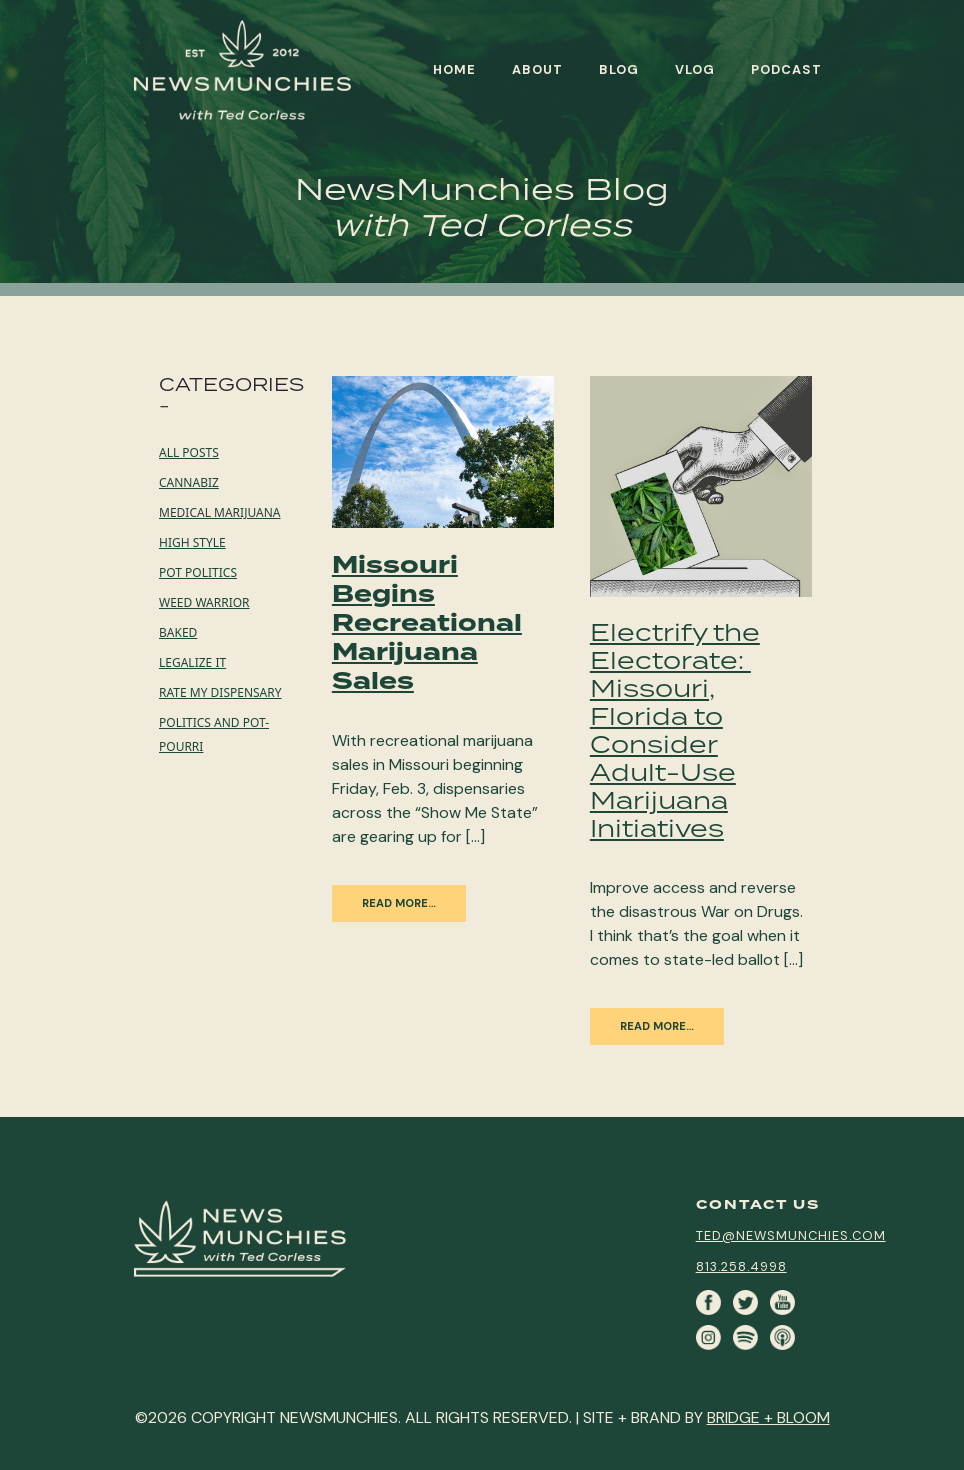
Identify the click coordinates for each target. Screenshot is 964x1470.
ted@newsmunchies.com (791, 1235)
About (537, 69)
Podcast (786, 69)
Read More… (399, 903)
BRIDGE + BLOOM (768, 1417)
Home (454, 69)
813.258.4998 (741, 1266)
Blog (619, 69)
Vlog (695, 69)
